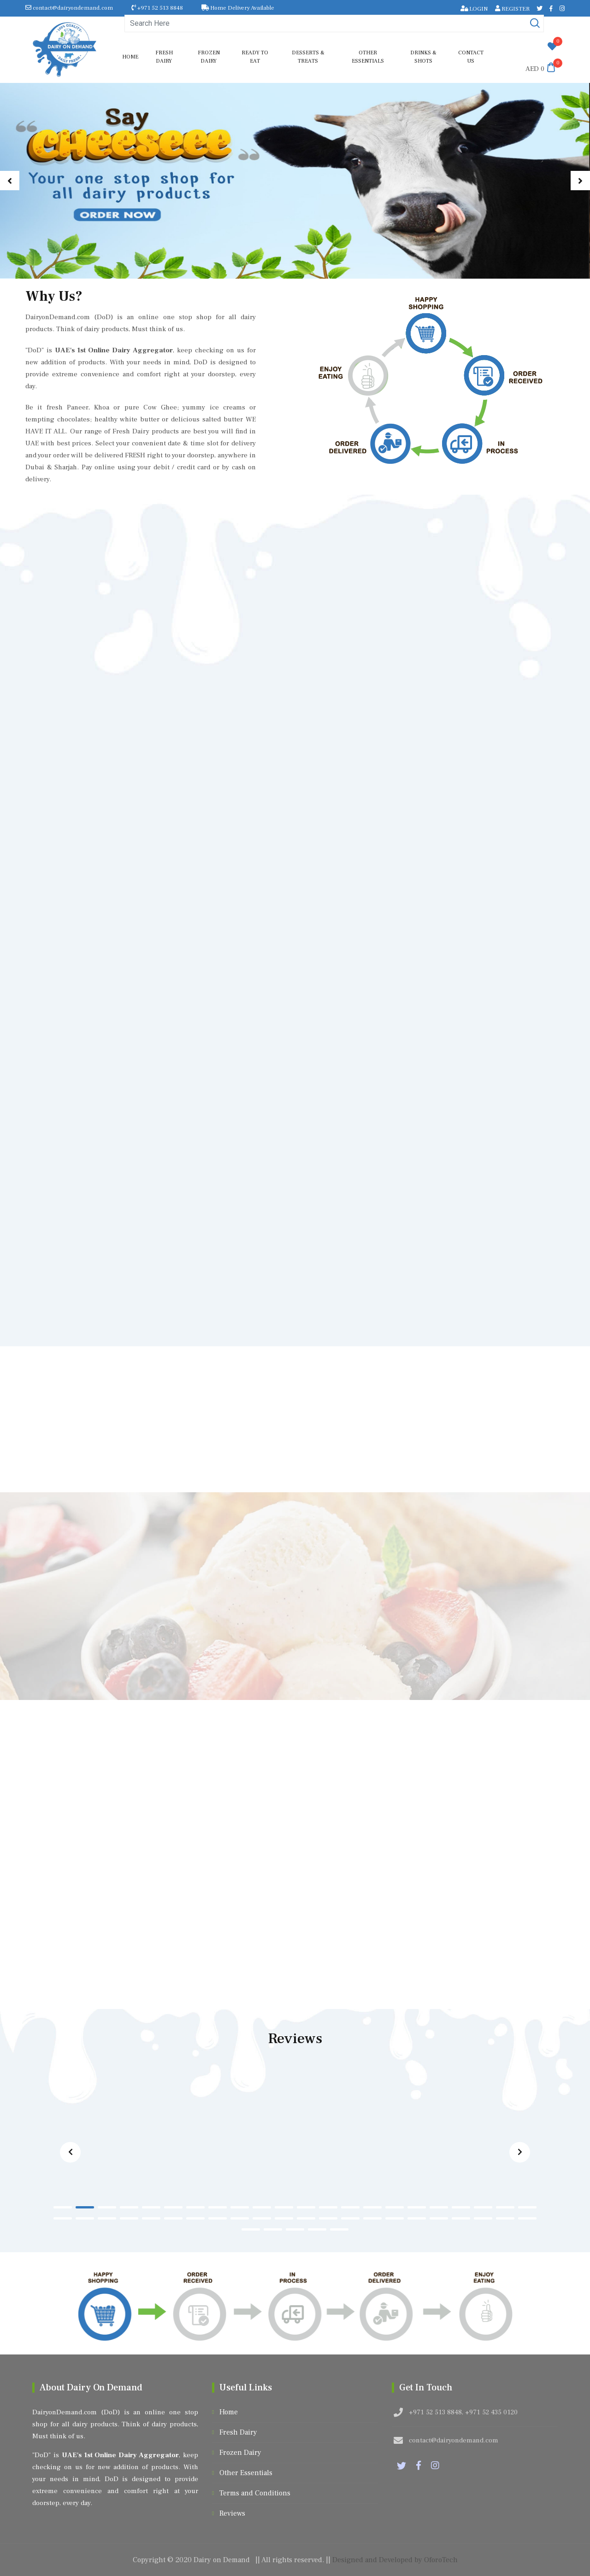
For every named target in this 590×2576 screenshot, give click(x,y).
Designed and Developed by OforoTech (395, 2559)
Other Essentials (368, 56)
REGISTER (512, 8)
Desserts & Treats (308, 56)
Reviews (232, 2513)
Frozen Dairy (209, 56)
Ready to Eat (255, 56)
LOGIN (474, 8)
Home (130, 56)
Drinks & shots (423, 56)
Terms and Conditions (254, 2493)
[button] (9, 180)
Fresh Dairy (164, 56)
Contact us (471, 56)
